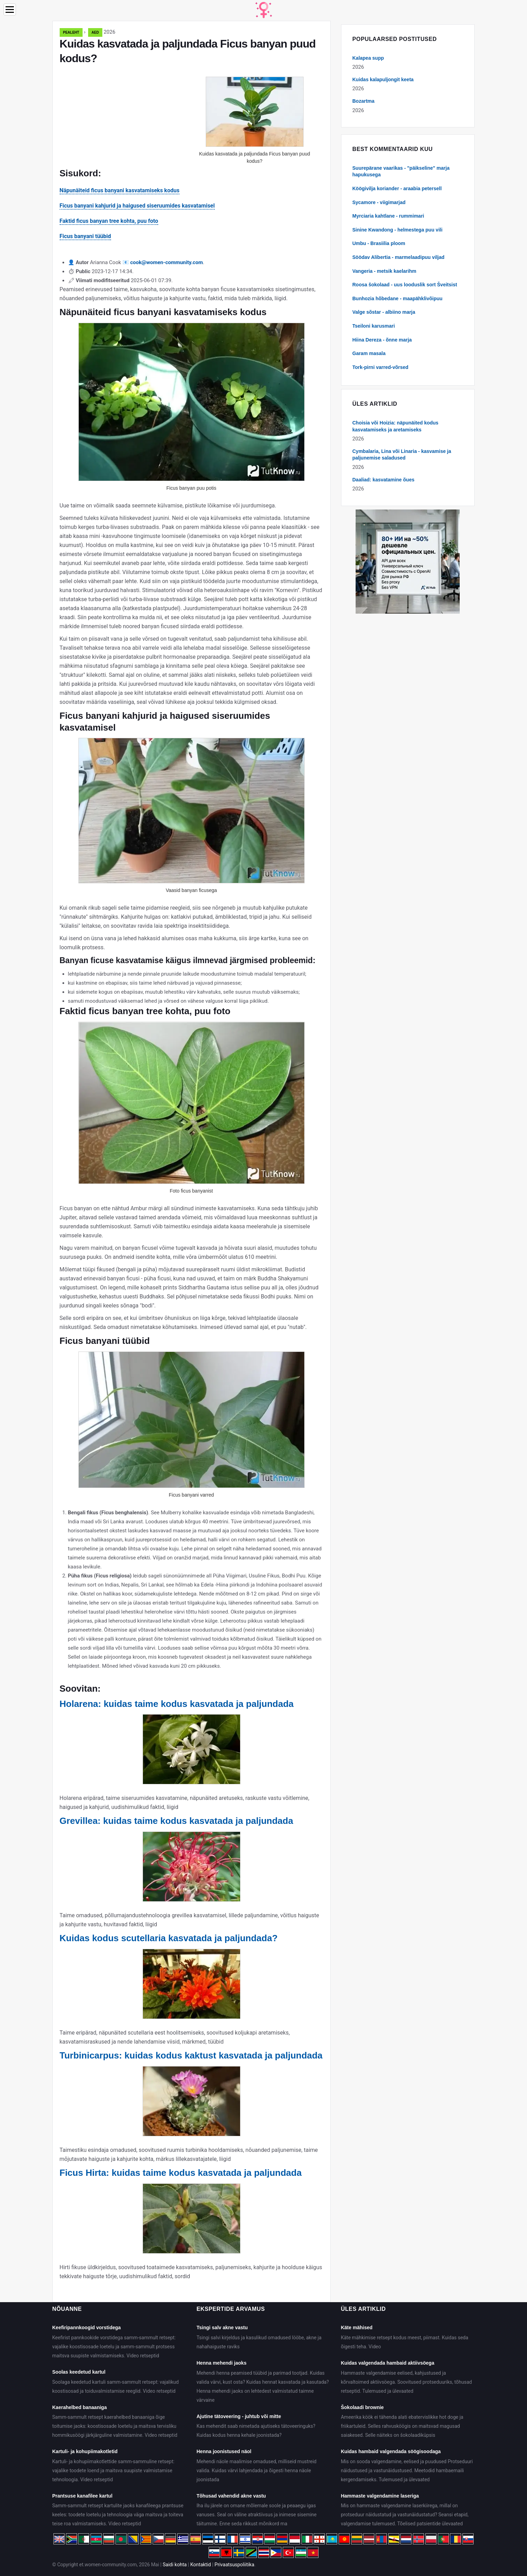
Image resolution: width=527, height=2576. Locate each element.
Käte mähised (356, 2327)
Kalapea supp (368, 58)
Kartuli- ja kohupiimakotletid (85, 2451)
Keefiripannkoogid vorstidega (86, 2327)
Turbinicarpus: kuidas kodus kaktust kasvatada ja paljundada (191, 2055)
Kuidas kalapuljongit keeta (383, 79)
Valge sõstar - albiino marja (383, 312)
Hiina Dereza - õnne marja (382, 340)
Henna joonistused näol (223, 2451)
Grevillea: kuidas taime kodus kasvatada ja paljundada (176, 1821)
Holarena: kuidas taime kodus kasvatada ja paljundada (177, 1704)
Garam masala (369, 353)
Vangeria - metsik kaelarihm (384, 271)
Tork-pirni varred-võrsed (380, 367)
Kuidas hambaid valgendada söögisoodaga (391, 2451)
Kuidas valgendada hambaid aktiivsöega (387, 2363)
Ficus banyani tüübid (85, 236)
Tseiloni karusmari (373, 326)
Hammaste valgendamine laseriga (380, 2496)
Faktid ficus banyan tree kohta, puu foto (109, 221)
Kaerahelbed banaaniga (79, 2407)
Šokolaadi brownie (362, 2407)
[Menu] (9, 9)
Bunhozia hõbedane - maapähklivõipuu (397, 298)
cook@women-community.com (166, 262)
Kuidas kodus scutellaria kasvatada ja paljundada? (169, 1938)
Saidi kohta (175, 2564)
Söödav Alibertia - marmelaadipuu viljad (398, 257)
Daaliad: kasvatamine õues (383, 479)
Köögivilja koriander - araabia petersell (397, 188)
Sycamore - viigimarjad (379, 202)
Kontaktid (200, 2564)
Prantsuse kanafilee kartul (82, 2496)
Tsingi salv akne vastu (222, 2327)
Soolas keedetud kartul (78, 2372)
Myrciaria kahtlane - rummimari (388, 216)
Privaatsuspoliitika (234, 2564)
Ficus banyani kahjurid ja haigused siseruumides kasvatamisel (137, 205)
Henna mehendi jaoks (221, 2363)
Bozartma (363, 101)
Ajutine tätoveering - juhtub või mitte (238, 2416)
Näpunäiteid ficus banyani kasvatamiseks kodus (120, 190)
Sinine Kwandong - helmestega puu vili (397, 230)
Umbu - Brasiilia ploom (378, 243)
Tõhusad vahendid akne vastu (231, 2496)
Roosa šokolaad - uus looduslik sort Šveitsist (404, 284)
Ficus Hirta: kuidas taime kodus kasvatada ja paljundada (181, 2172)
